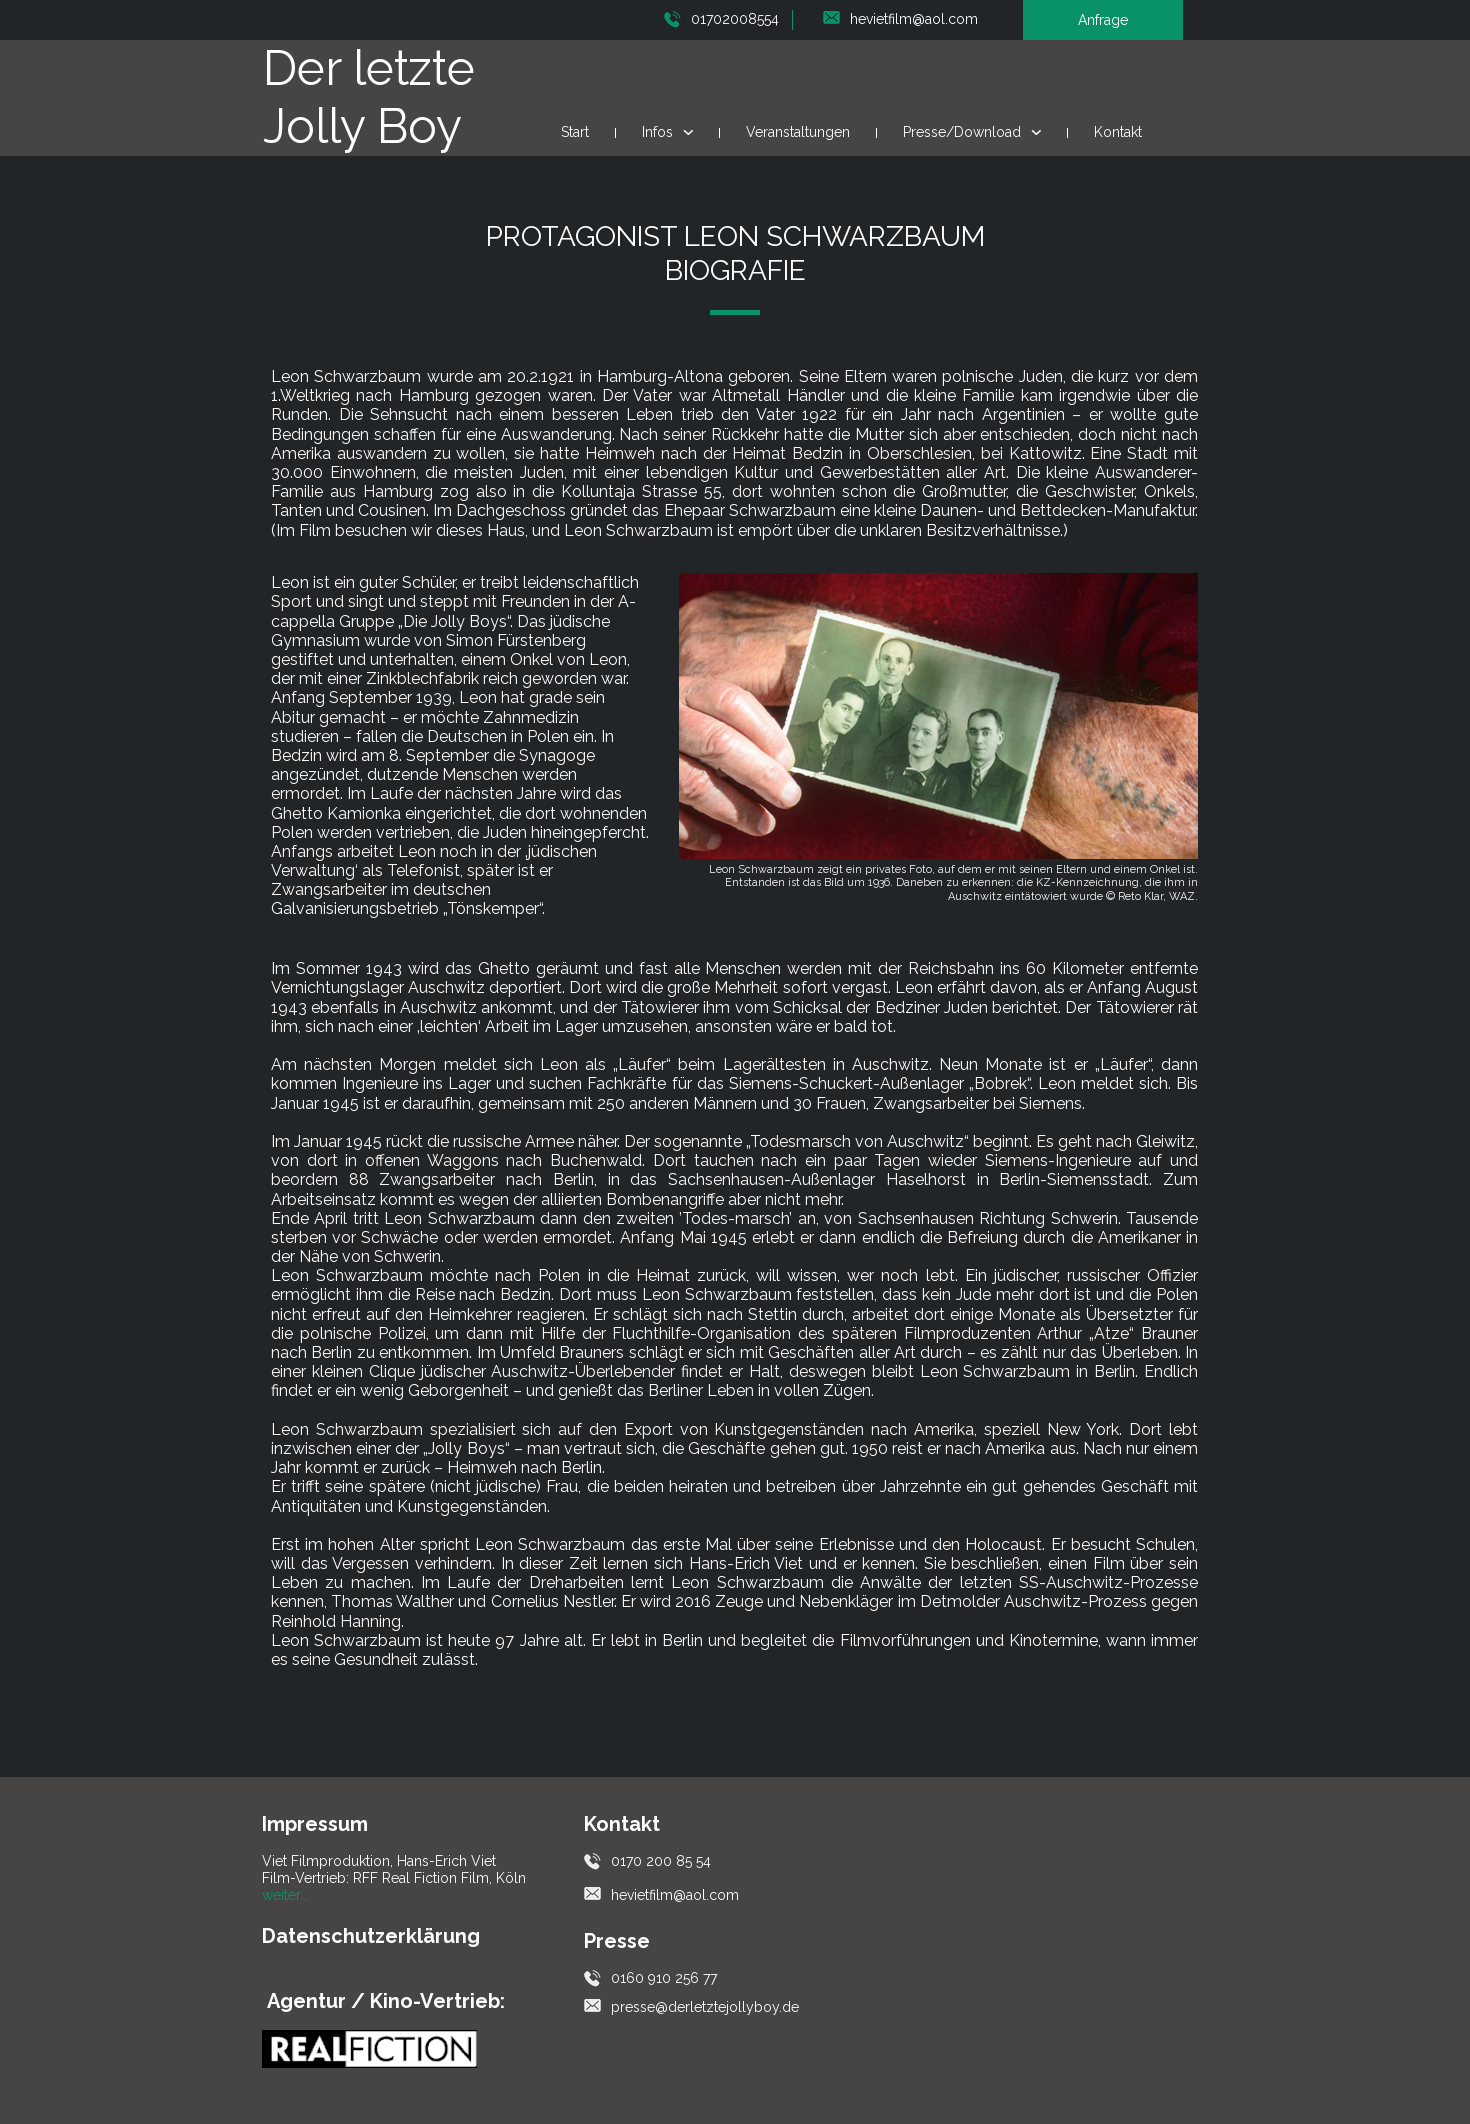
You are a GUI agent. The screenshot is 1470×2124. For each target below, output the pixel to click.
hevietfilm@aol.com (914, 19)
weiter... (285, 1895)
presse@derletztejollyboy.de (705, 2007)
